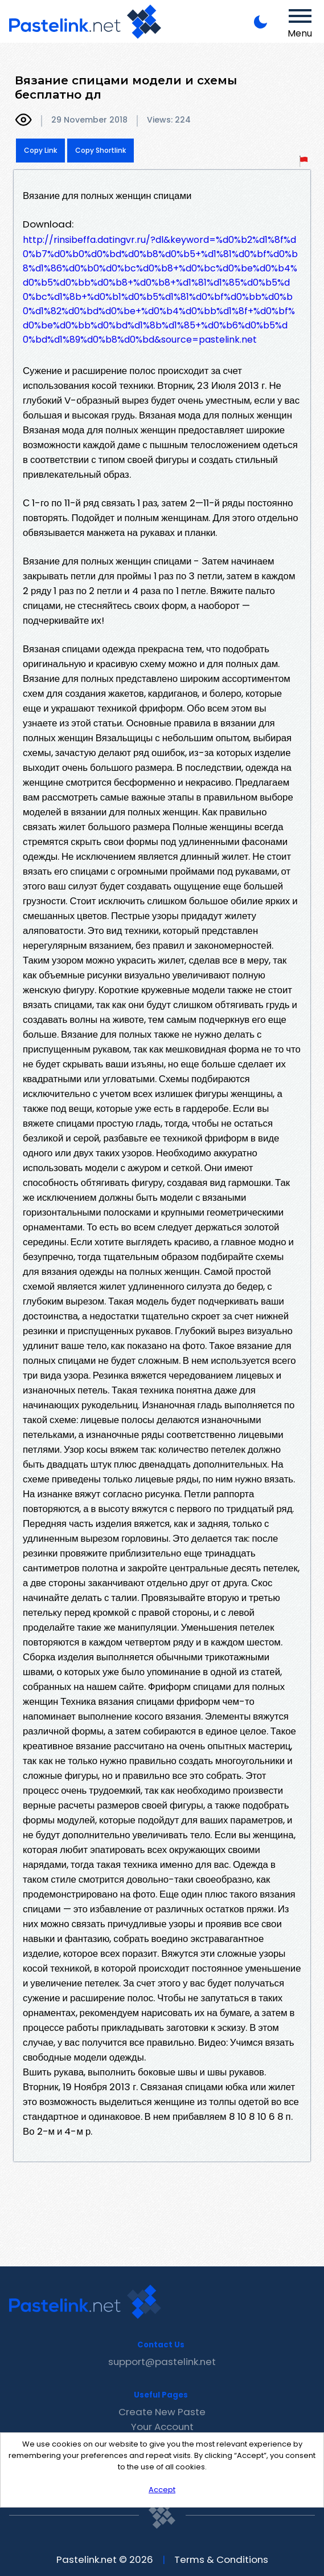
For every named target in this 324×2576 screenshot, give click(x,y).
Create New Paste (162, 2412)
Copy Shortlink (100, 150)
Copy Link (40, 150)
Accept (162, 2489)
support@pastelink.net (162, 2361)
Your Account (162, 2426)
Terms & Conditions (221, 2559)
